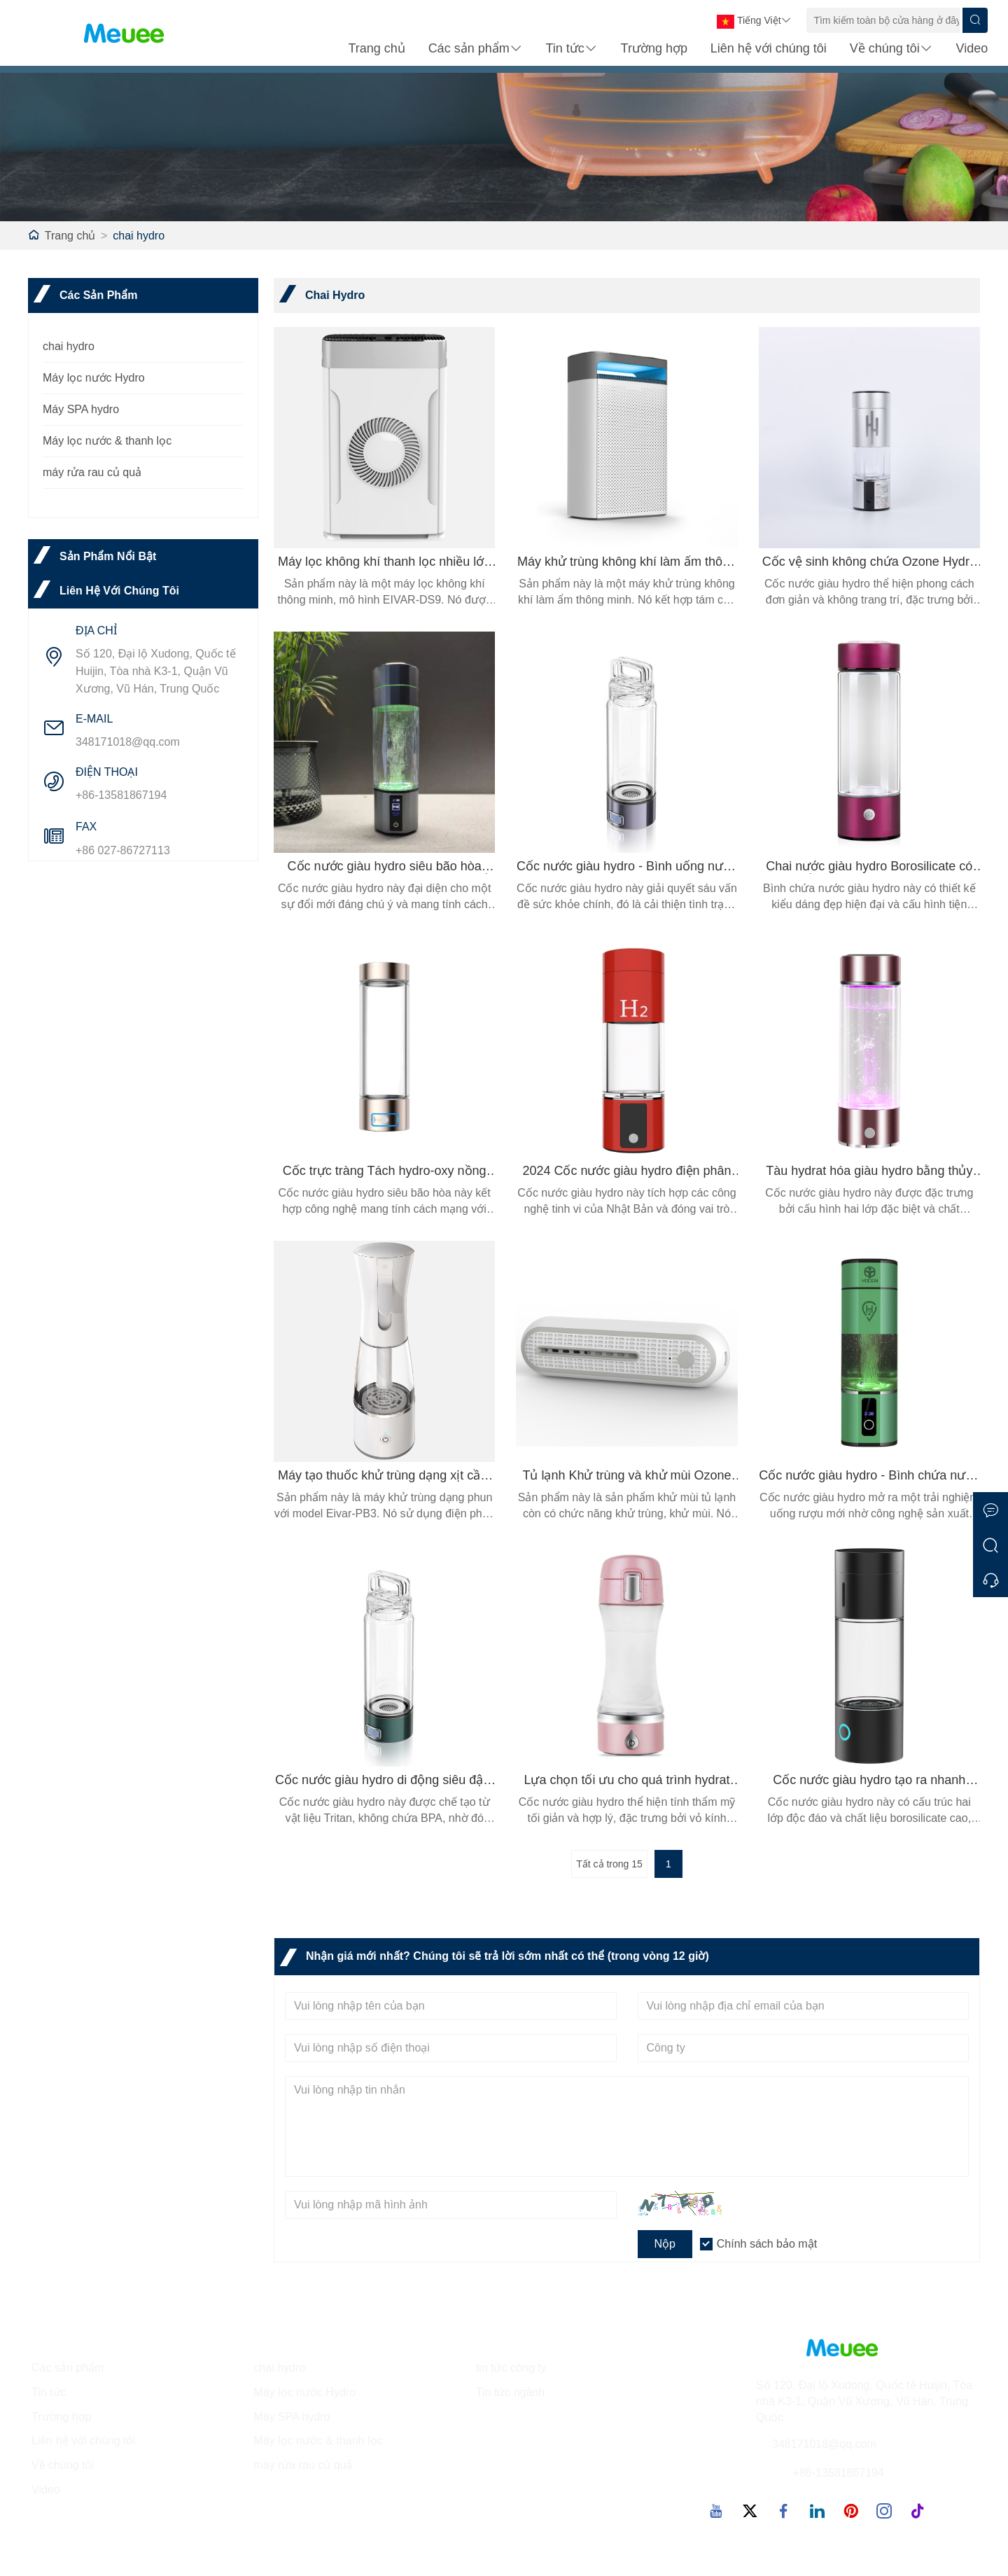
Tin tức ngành (510, 2392)
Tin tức (571, 50)
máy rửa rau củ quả (92, 472)
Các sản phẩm (475, 50)
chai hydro (138, 236)
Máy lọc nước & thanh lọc (107, 441)
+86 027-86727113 (123, 850)
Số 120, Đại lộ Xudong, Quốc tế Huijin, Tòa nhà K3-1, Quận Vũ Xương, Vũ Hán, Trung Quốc (156, 671)
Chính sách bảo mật (767, 2244)
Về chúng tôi (891, 50)
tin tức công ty (511, 2368)
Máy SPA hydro (81, 409)
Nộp (665, 2244)
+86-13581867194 (121, 795)
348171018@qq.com (128, 742)
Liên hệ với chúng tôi (768, 50)
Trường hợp (654, 50)
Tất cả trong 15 (609, 1864)
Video (971, 50)
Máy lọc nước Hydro (94, 378)
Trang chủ (376, 50)
